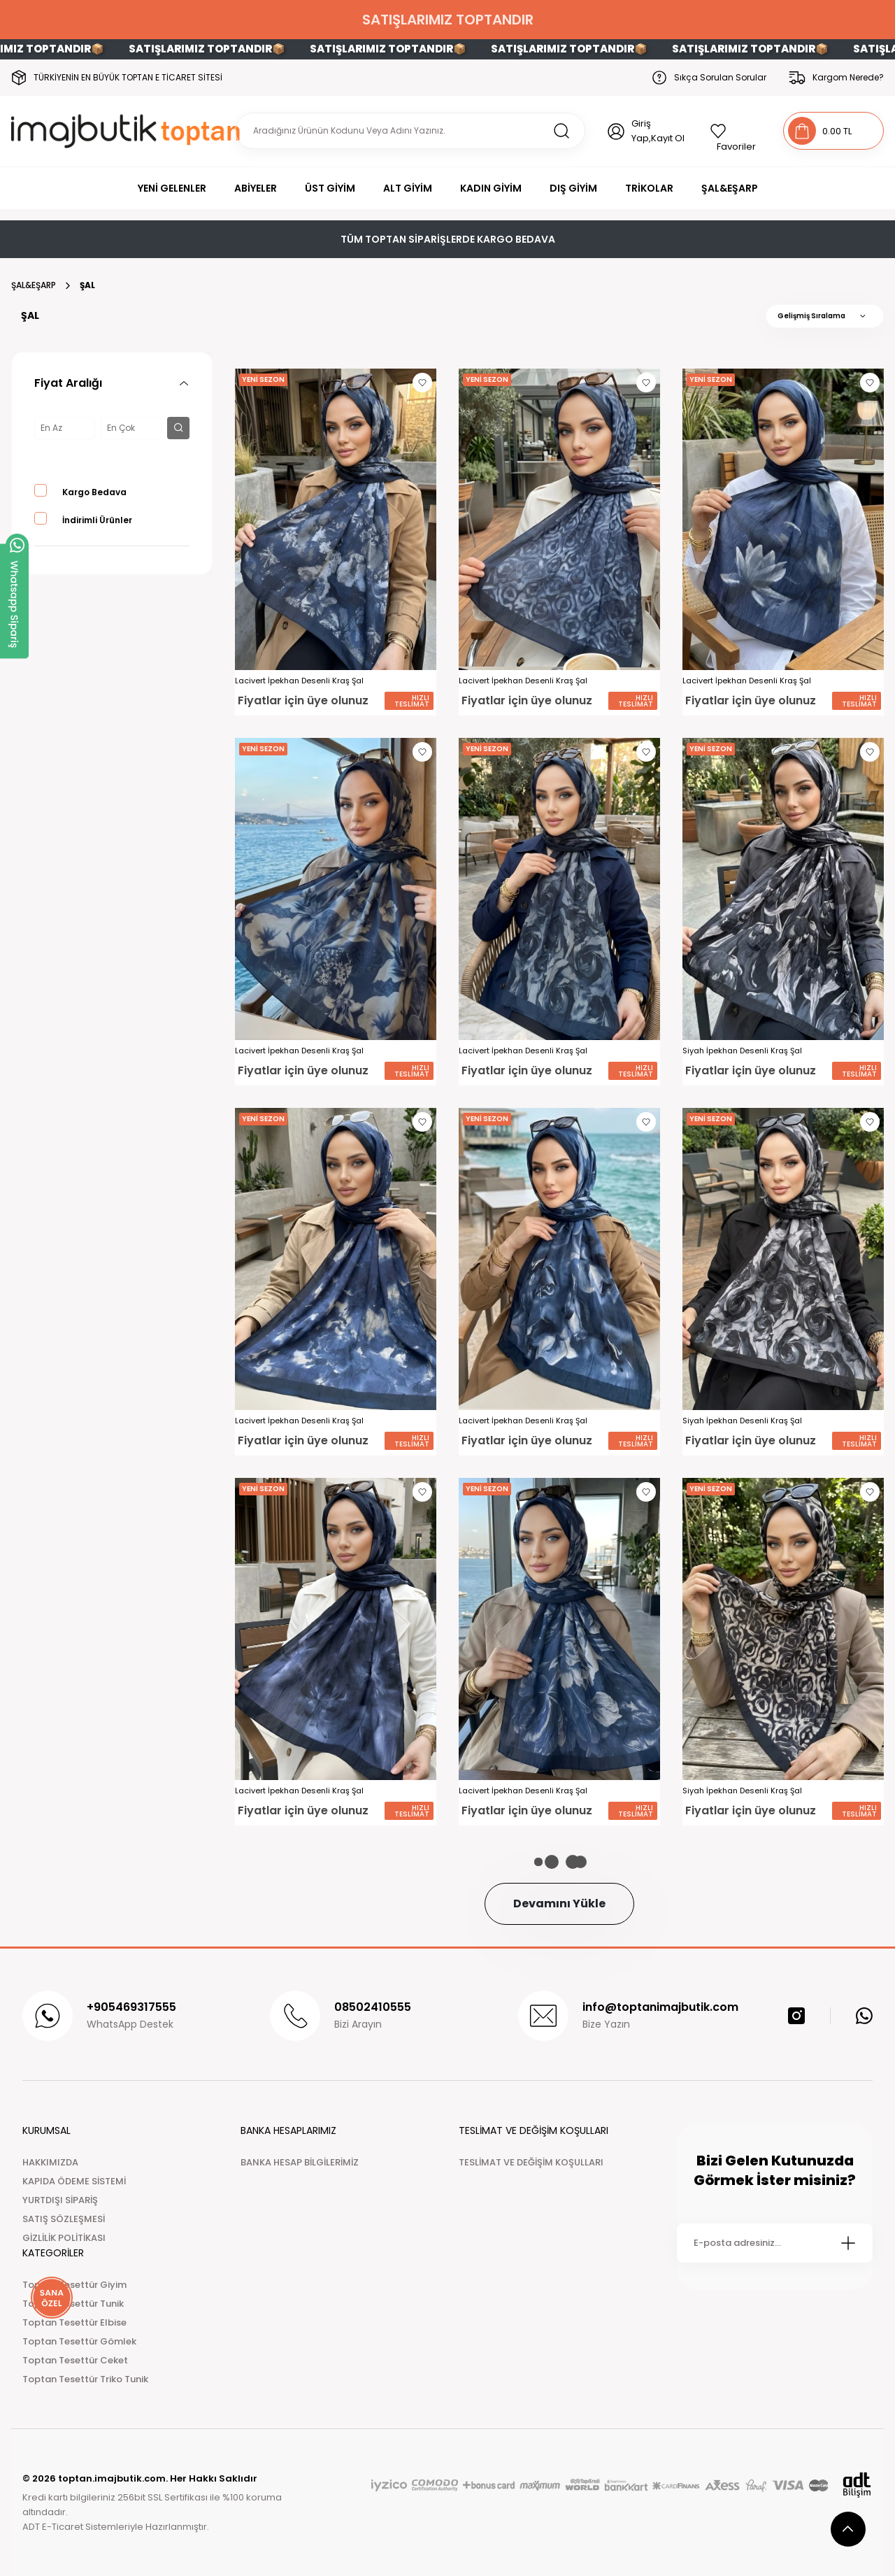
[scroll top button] (848, 2529)
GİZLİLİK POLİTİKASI (64, 2237)
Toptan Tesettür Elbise (74, 2322)
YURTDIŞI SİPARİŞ (60, 2200)
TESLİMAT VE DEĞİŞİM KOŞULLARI (531, 2162)
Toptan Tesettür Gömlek (79, 2341)
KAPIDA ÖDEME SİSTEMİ (74, 2181)
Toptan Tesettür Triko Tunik (85, 2379)
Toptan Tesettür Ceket (75, 2360)
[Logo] (128, 131)
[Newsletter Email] (775, 2243)
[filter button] (178, 428)
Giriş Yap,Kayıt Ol (658, 130)
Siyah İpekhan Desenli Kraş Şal (742, 1051)
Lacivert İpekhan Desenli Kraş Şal (299, 681)
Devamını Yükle (559, 1903)
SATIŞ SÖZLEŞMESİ (63, 2219)
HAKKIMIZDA (50, 2162)
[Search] (410, 131)
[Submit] (848, 2243)
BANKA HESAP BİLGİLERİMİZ (300, 2162)
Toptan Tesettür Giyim (74, 2284)
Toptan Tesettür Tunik (73, 2303)
